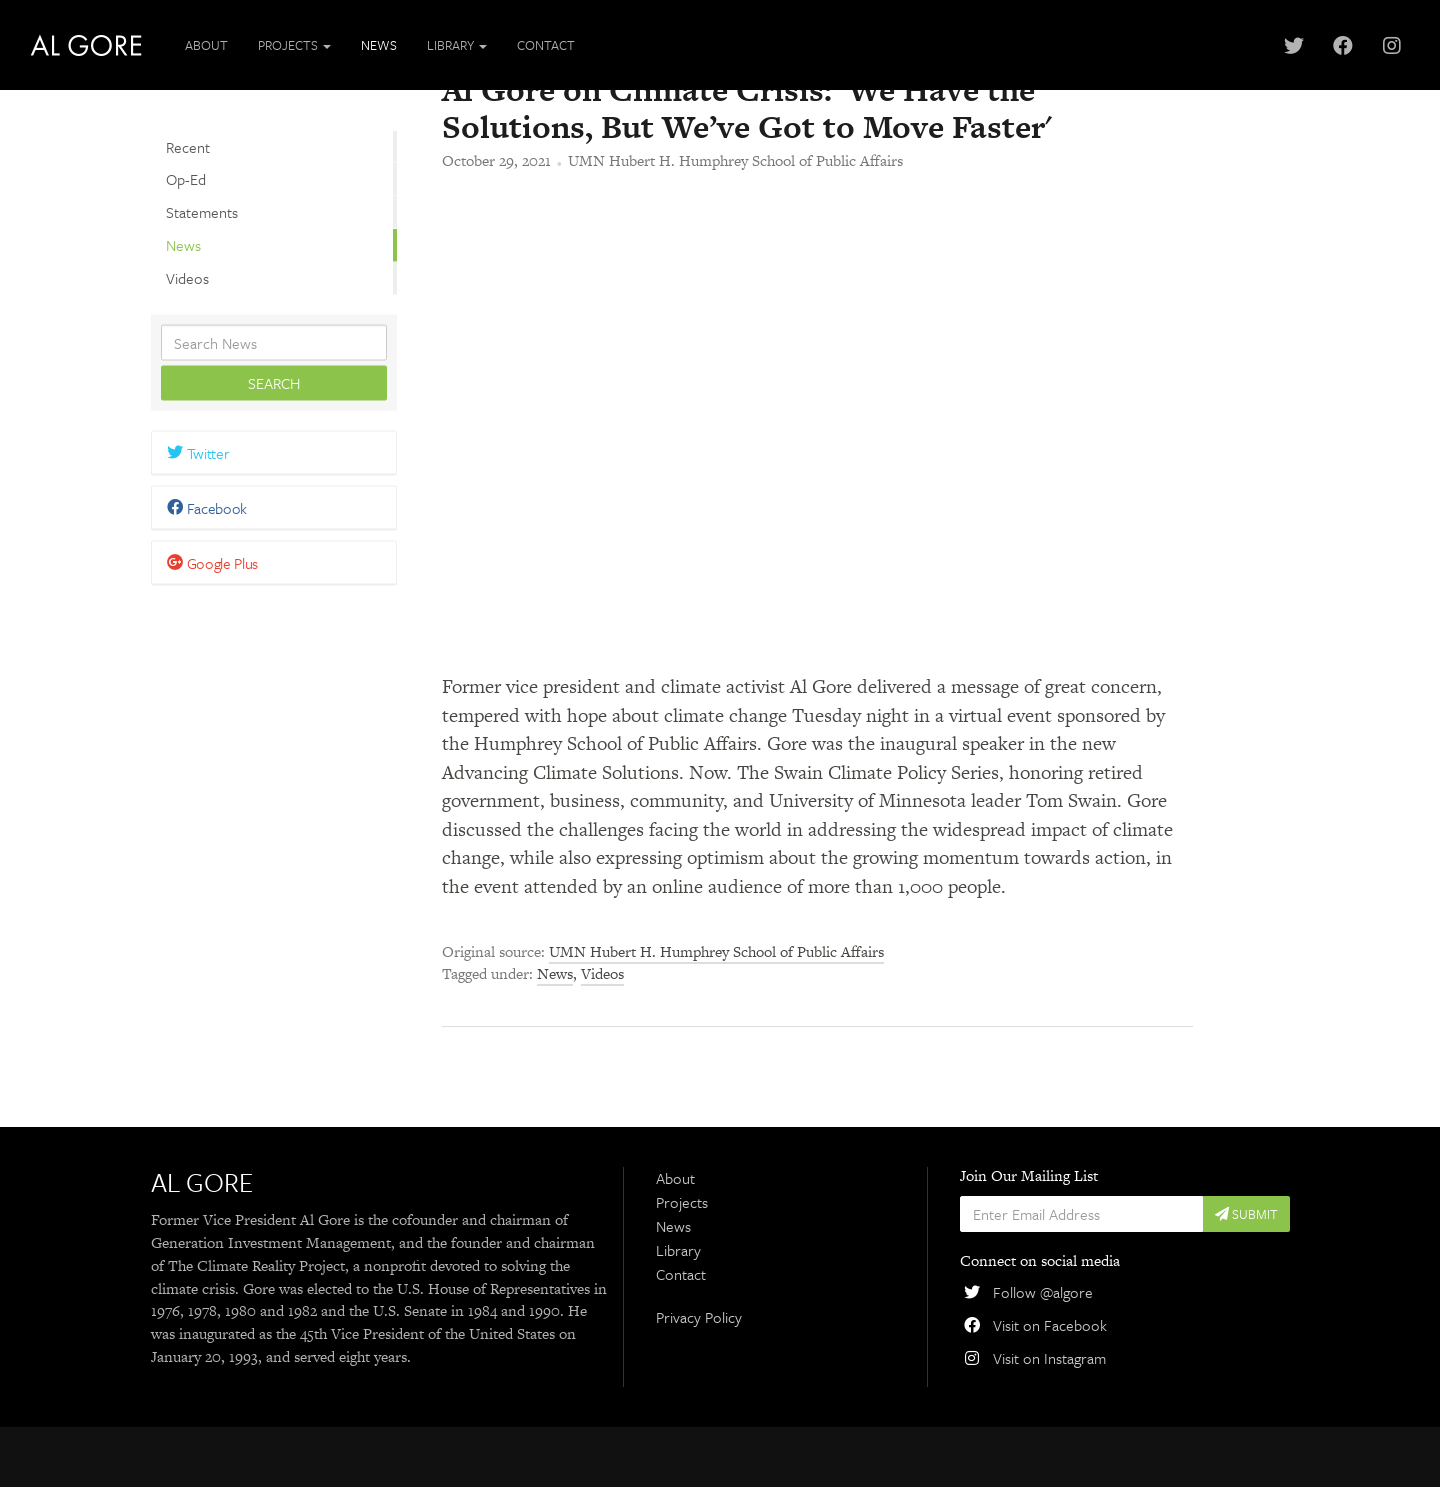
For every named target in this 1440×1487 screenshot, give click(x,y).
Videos (187, 277)
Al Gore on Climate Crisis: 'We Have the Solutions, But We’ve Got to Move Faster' (747, 167)
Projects (682, 1262)
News (379, 45)
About (206, 45)
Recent (188, 146)
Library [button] (457, 45)
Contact (546, 45)
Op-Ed (186, 179)
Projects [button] (294, 45)
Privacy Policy (699, 1377)
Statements (202, 212)
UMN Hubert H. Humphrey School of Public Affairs (735, 220)
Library (678, 1309)
